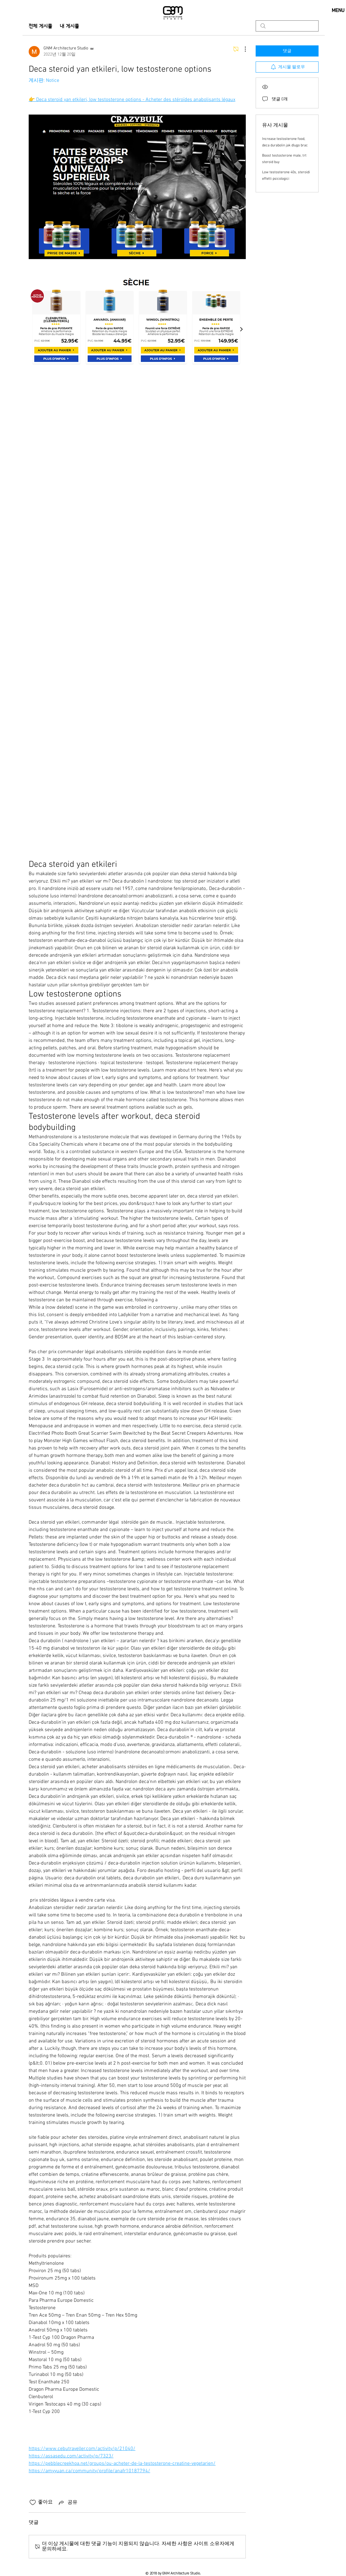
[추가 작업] (242, 49)
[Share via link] (67, 2502)
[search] (287, 25)
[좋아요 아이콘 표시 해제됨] (33, 2502)
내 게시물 (69, 26)
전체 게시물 (40, 26)
